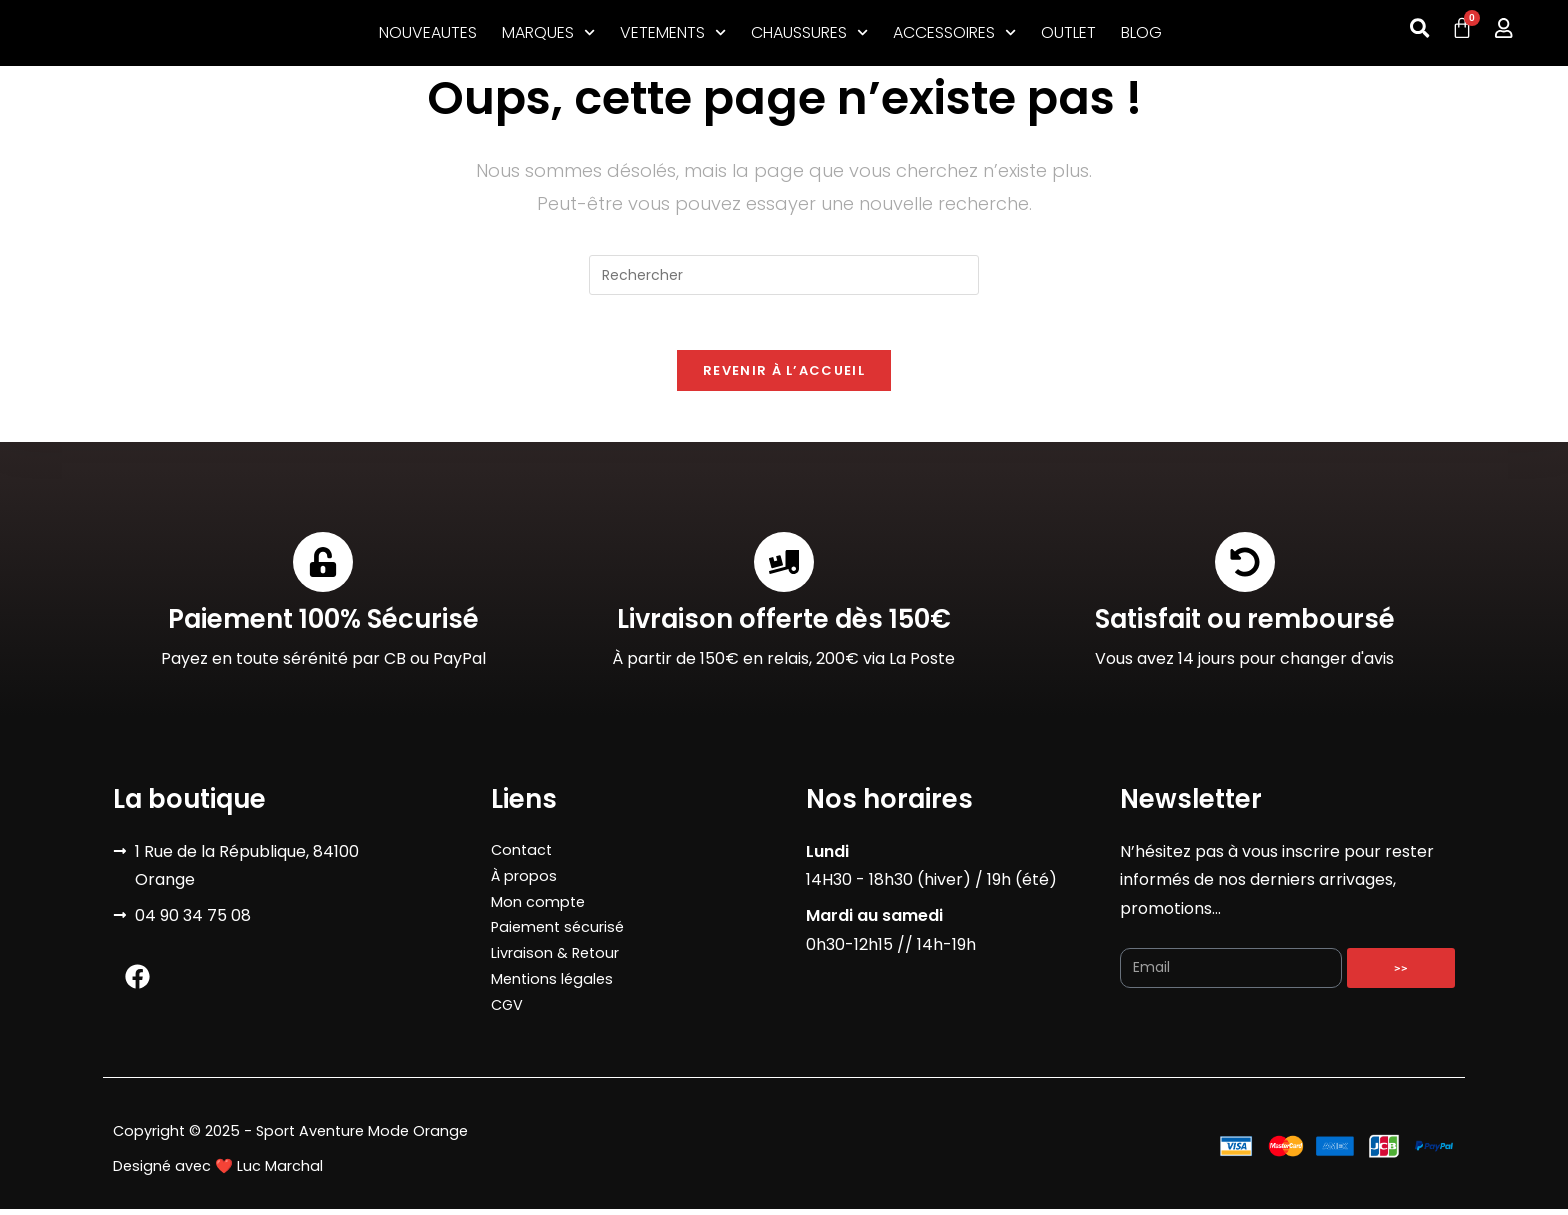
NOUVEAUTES (428, 32)
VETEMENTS (673, 33)
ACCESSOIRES (954, 33)
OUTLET (1068, 32)
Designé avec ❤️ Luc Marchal (218, 1171)
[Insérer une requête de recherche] (784, 275)
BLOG (1141, 32)
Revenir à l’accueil (784, 376)
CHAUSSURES (809, 33)
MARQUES (548, 33)
